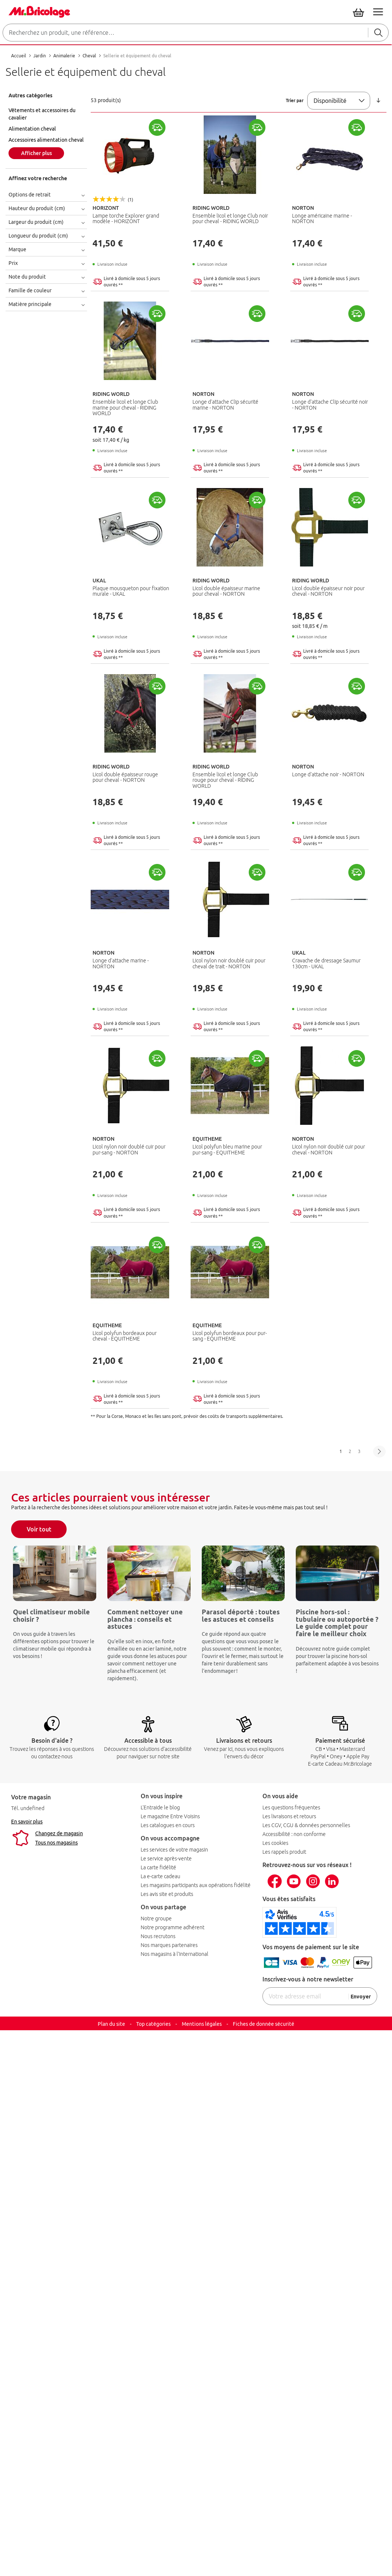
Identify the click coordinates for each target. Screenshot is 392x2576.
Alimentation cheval (32, 129)
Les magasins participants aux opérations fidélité (196, 1885)
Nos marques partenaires (169, 1945)
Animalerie (64, 55)
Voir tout (39, 1529)
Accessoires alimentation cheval (46, 140)
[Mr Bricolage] (38, 10)
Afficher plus (36, 153)
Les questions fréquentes (291, 1807)
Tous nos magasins (56, 1843)
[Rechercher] (378, 32)
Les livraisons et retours (289, 1816)
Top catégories (153, 2024)
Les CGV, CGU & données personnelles (306, 1825)
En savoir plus (27, 1822)
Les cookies (275, 1843)
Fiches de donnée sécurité (263, 2024)
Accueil (19, 55)
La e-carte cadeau (160, 1876)
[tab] (48, 95)
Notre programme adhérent (172, 1927)
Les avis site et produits (167, 1894)
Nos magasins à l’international (174, 1954)
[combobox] (196, 32)
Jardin (40, 55)
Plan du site (111, 2024)
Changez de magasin (59, 1833)
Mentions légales (202, 2024)
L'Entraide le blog (160, 1807)
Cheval (90, 55)
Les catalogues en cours (168, 1825)
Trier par (295, 100)
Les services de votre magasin (174, 1850)
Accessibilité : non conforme (294, 1834)
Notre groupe (156, 1918)
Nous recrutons (158, 1936)
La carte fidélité (158, 1867)
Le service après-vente (166, 1859)
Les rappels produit (284, 1852)
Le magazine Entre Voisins (170, 1816)
